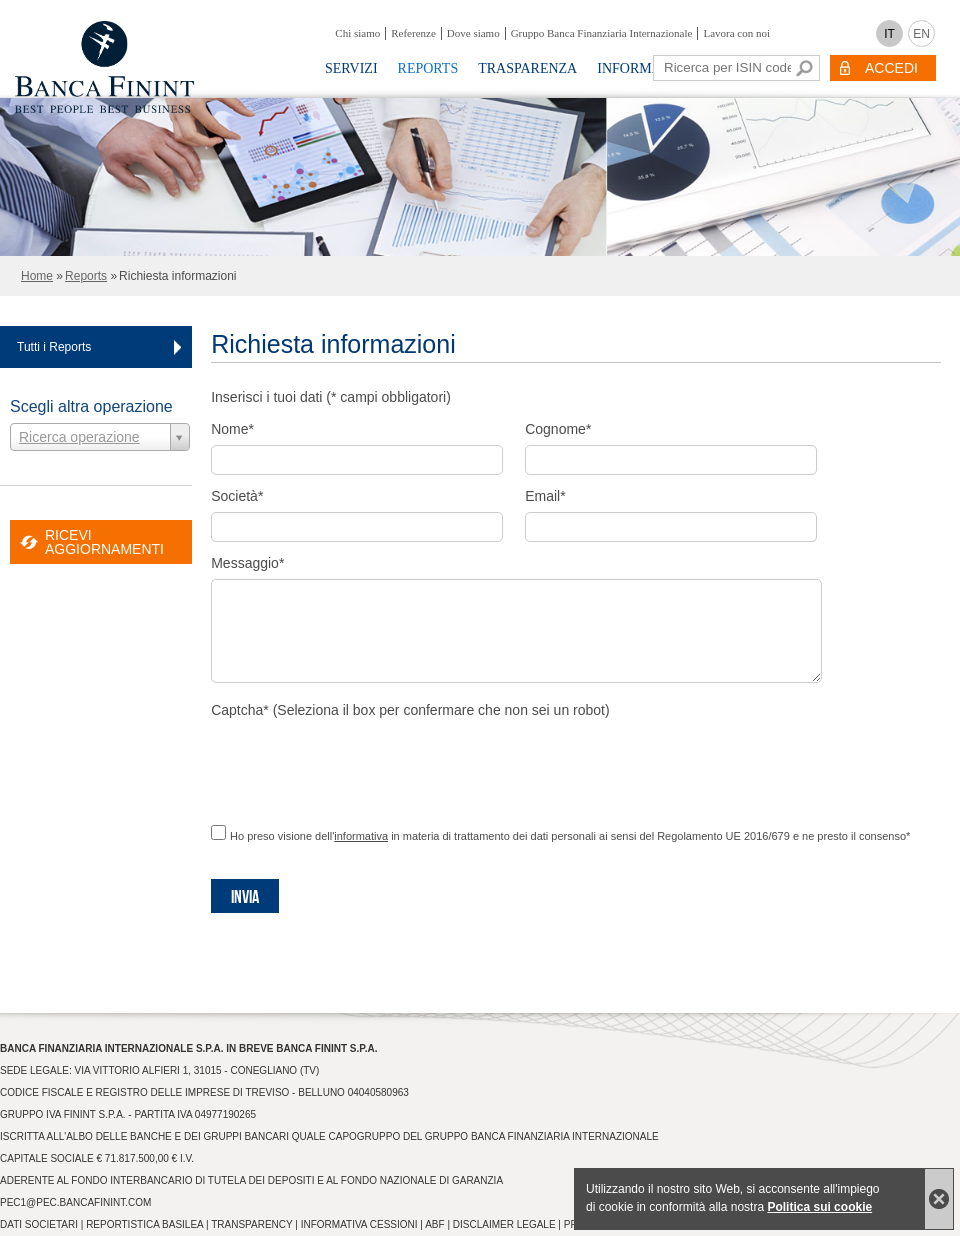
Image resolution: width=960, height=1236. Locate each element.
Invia (245, 897)
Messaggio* (247, 563)
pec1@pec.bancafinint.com (75, 1202)
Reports (428, 68)
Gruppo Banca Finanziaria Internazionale (602, 33)
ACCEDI (891, 68)
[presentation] (363, 765)
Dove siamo (473, 33)
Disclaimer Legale (504, 1224)
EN (921, 34)
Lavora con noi (736, 33)
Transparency (251, 1224)
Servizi (351, 68)
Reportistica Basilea (144, 1224)
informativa (361, 836)
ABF (434, 1224)
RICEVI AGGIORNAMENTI (104, 542)
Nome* (232, 429)
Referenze (413, 33)
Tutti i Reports (54, 347)
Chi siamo (357, 33)
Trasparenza (527, 68)
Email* (545, 496)
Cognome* (558, 429)
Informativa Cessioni (359, 1224)
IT (889, 34)
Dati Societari (39, 1224)
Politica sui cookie (819, 1207)
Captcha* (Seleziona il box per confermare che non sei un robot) (410, 710)
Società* (237, 496)
